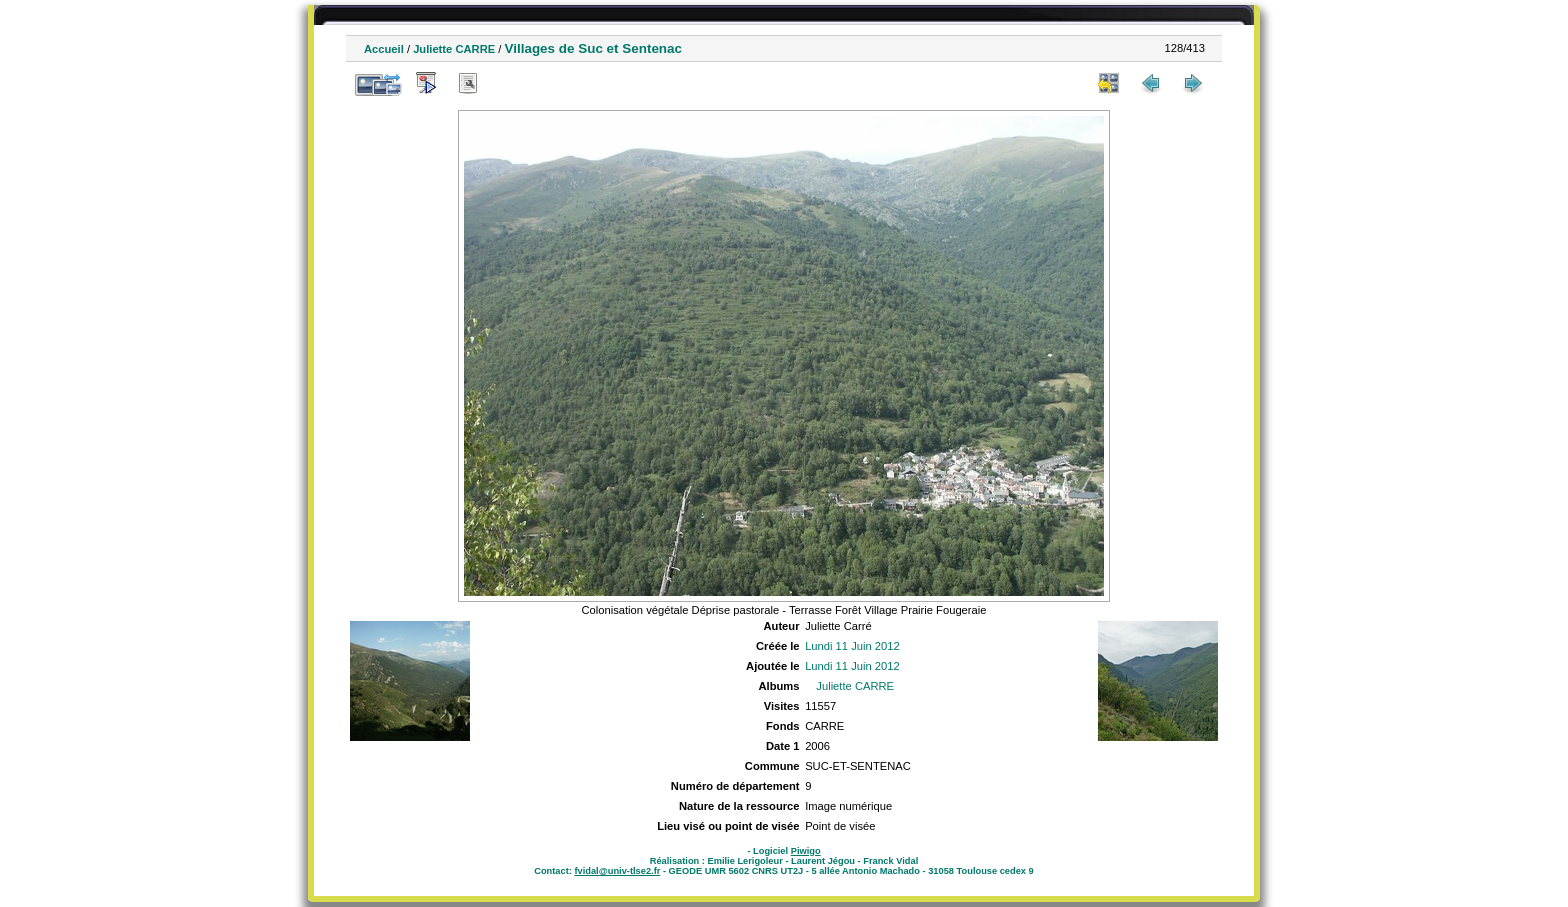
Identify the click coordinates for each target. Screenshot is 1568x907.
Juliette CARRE (454, 49)
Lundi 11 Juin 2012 (852, 646)
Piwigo (806, 851)
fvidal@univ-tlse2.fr (617, 871)
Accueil (384, 49)
